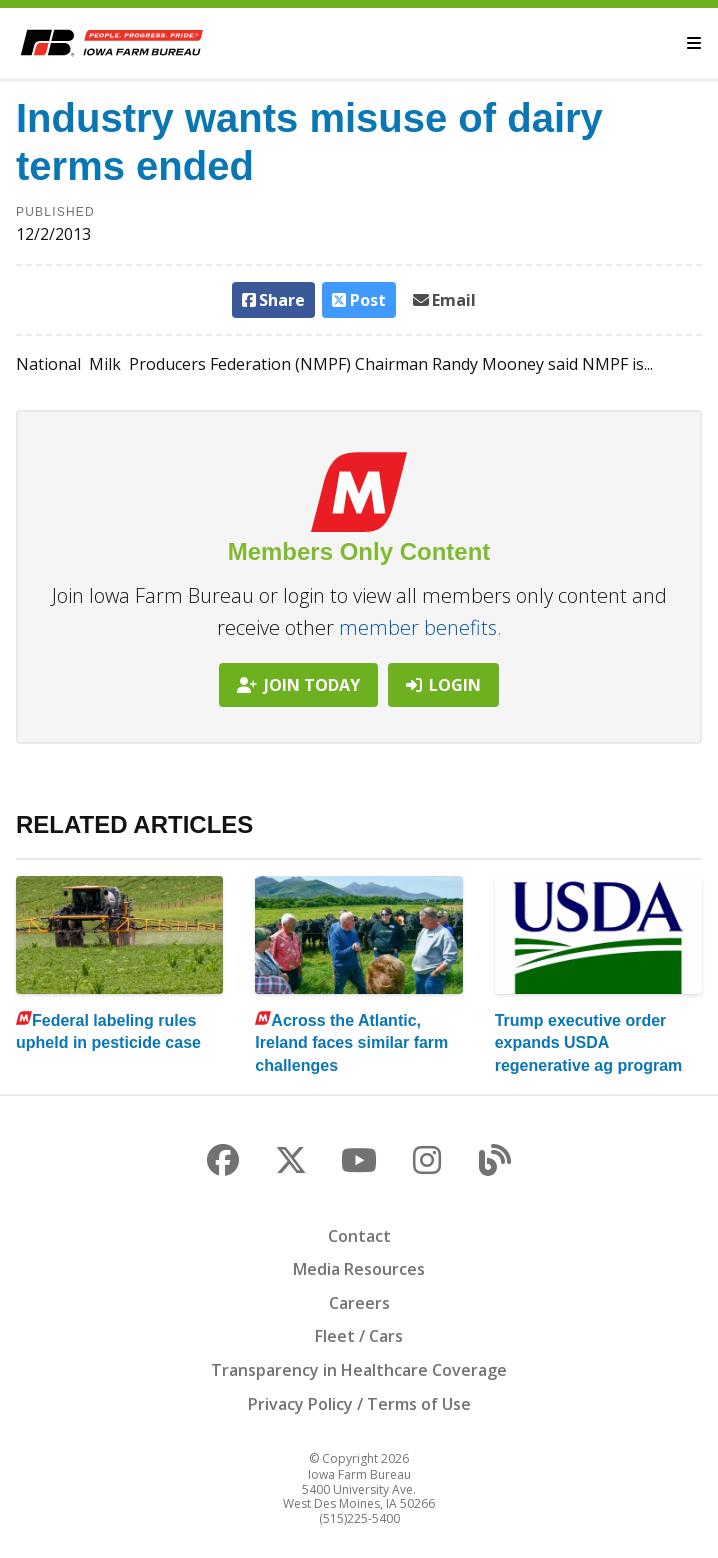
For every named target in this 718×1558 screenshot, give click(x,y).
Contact (359, 1236)
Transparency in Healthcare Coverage (359, 1370)
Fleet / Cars (359, 1336)
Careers (359, 1303)
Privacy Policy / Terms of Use (359, 1404)
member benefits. (420, 627)
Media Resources (359, 1269)
